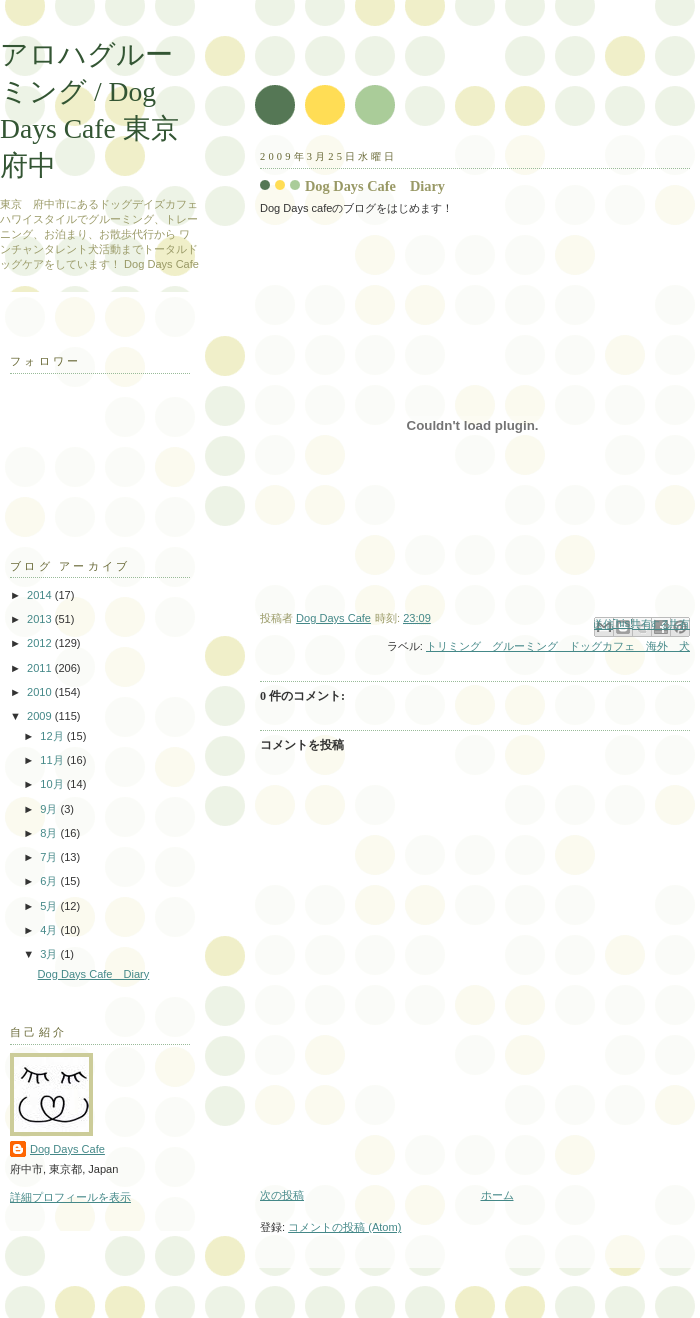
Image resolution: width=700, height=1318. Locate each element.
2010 (41, 692)
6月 (50, 881)
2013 (41, 619)
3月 (50, 954)
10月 (53, 784)
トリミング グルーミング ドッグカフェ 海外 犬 (558, 646)
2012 (41, 643)
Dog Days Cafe (67, 1149)
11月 (53, 760)
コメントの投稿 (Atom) (344, 1227)
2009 (41, 716)
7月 (50, 857)
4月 (50, 930)
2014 (41, 595)
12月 (53, 736)
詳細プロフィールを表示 (70, 1197)
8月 (50, 833)
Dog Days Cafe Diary (94, 974)
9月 (50, 809)
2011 (41, 668)
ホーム (497, 1195)
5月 (50, 906)
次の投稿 (282, 1195)
